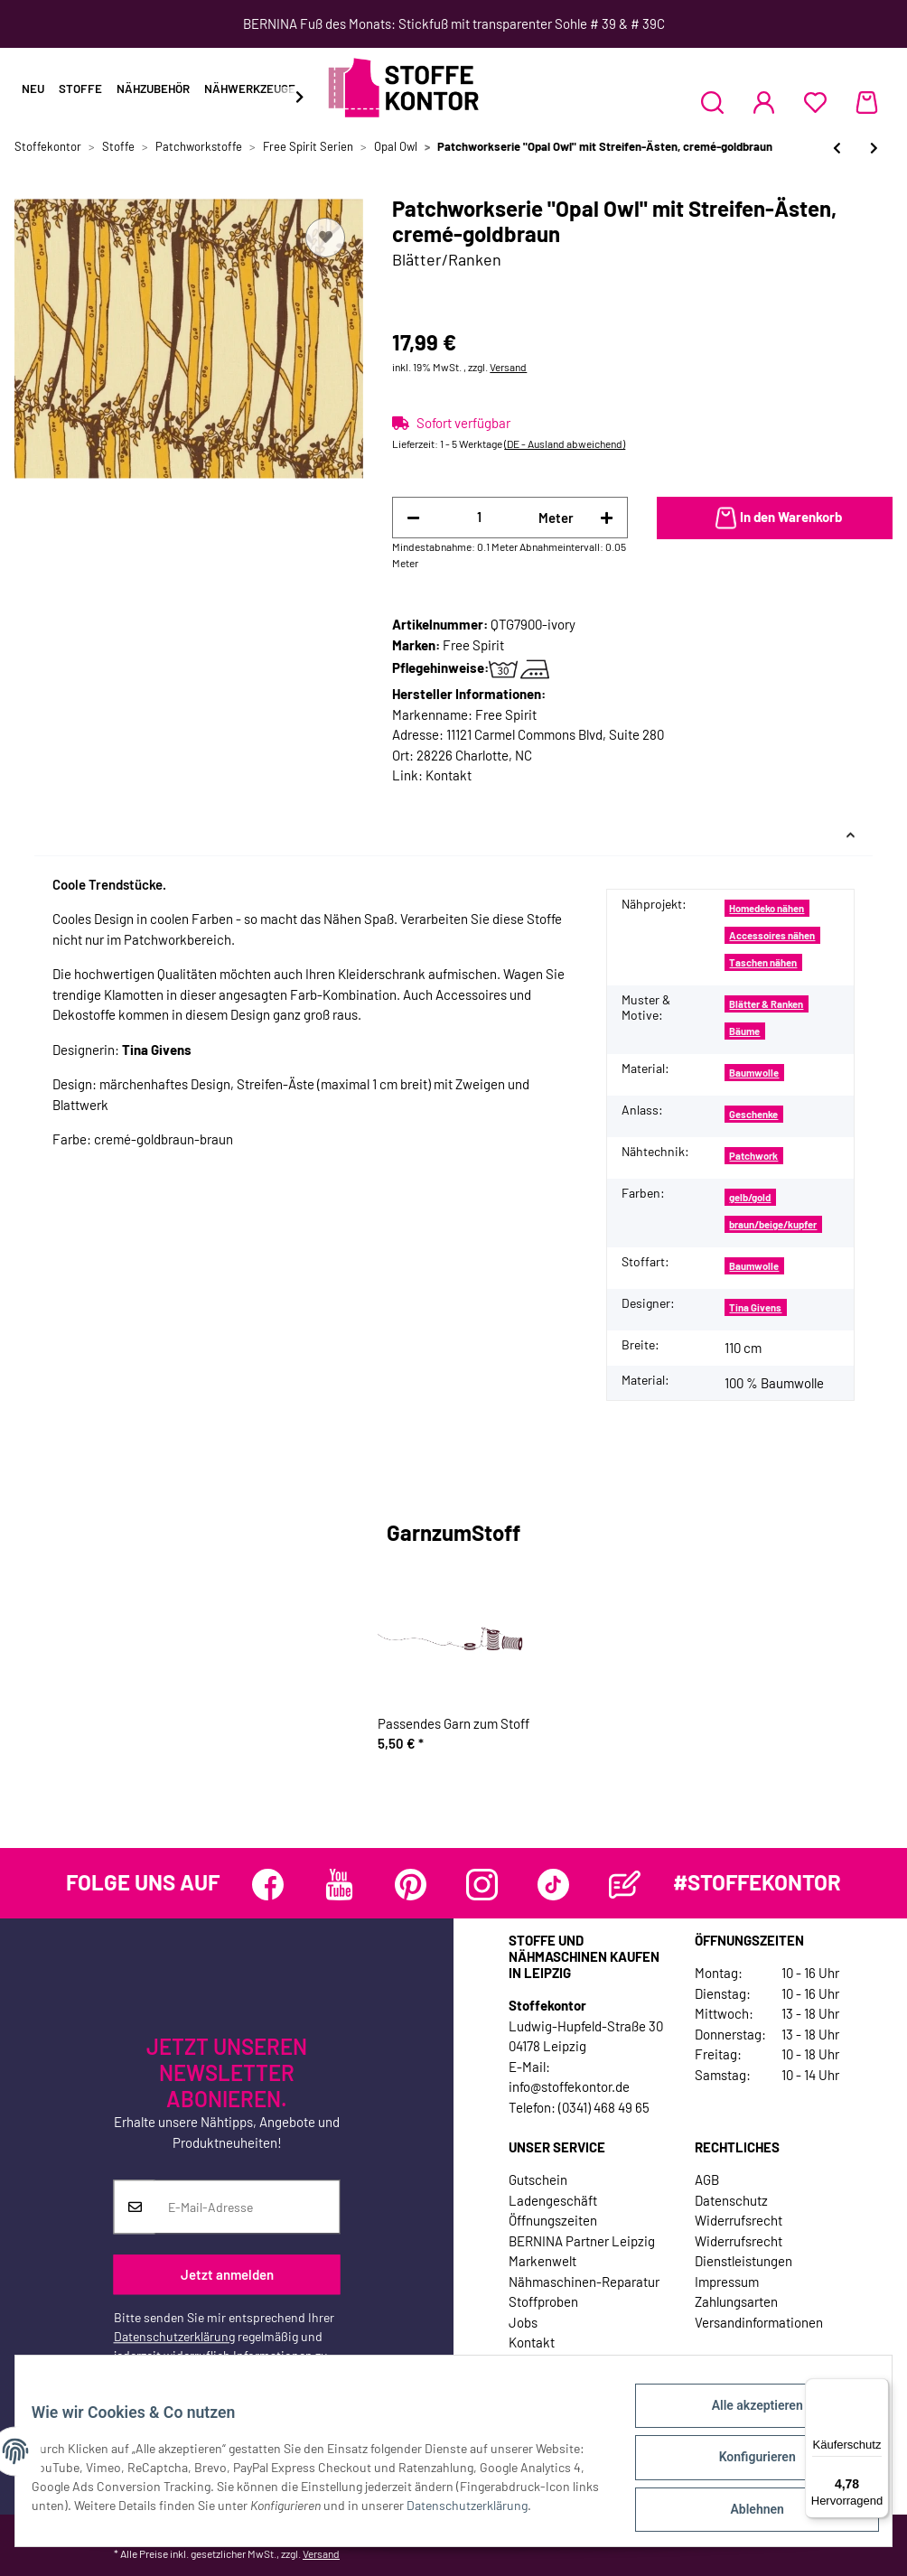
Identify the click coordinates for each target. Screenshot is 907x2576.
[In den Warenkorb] (775, 518)
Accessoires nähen (772, 935)
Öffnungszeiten (553, 2220)
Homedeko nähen (766, 908)
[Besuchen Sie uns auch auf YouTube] (339, 1884)
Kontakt (448, 775)
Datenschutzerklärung (174, 2337)
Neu (33, 88)
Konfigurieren (744, 2465)
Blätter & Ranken (766, 1004)
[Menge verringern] (413, 518)
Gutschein (538, 2179)
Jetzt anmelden (227, 2274)
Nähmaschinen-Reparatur (584, 2281)
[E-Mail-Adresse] (247, 2207)
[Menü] (878, 2389)
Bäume (744, 1031)
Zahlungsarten (736, 2301)
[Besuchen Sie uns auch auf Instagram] (482, 1884)
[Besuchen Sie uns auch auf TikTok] (553, 1884)
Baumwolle (754, 1072)
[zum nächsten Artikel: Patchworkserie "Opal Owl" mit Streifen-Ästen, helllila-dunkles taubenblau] (874, 147)
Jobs (523, 2322)
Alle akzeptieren (744, 2418)
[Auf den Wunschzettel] (325, 237)
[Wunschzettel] (815, 102)
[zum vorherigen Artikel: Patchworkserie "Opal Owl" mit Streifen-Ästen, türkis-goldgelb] (837, 147)
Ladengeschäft (553, 2200)
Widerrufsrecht (738, 2220)
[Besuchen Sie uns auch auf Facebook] (268, 1884)
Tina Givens (755, 1307)
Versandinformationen (759, 2322)
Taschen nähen (763, 962)
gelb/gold (750, 1197)
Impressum (727, 2281)
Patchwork (753, 1156)
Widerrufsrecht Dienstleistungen (743, 2251)
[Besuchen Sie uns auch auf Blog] (625, 1884)
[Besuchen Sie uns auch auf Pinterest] (411, 1884)
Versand (508, 366)
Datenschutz (731, 2200)
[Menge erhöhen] (606, 518)
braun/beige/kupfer (773, 1224)
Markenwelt (542, 2261)
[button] (712, 102)
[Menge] (479, 517)
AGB (707, 2179)
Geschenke (753, 1114)
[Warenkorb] (867, 102)
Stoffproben (543, 2301)
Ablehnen (744, 2512)
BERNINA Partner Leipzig (582, 2241)
